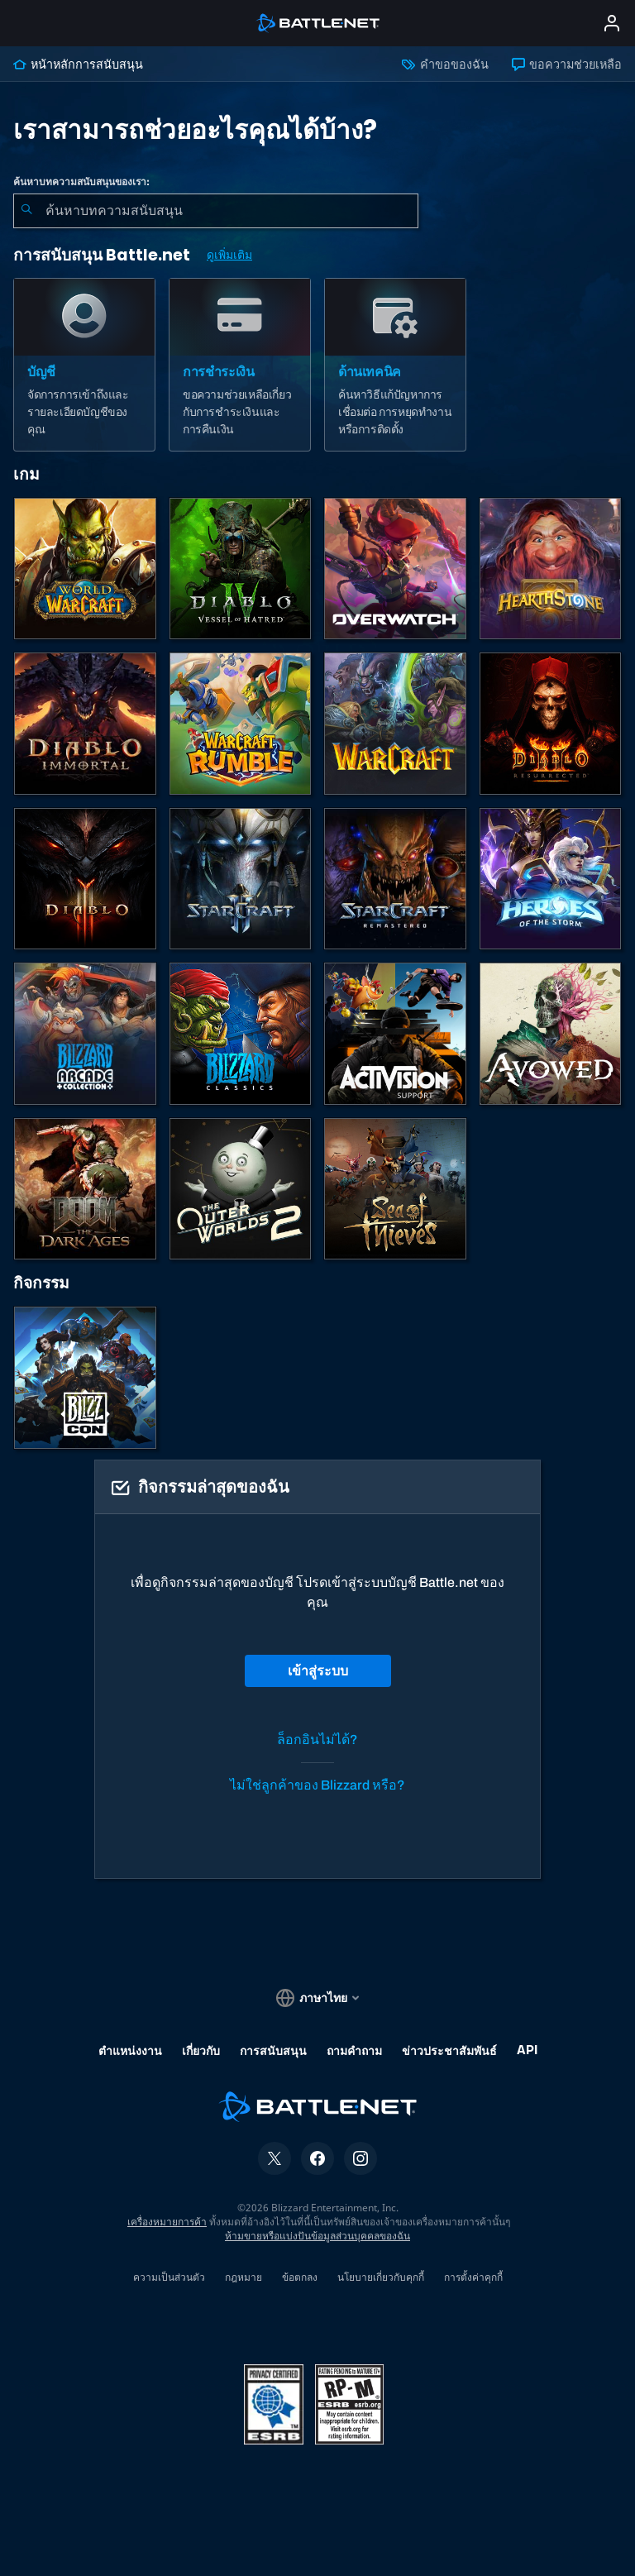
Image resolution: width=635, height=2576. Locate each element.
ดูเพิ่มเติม (229, 255)
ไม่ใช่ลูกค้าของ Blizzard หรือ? (317, 1785)
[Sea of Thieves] (395, 1189)
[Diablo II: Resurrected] (551, 724)
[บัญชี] (84, 365)
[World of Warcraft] (85, 569)
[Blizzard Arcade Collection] (85, 1034)
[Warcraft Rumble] (241, 724)
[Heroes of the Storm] (551, 879)
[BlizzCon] (85, 1378)
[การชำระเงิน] (240, 365)
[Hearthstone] (551, 569)
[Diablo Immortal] (85, 724)
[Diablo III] (85, 879)
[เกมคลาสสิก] (241, 1034)
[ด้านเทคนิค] (395, 365)
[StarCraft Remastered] (395, 879)
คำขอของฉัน (445, 64)
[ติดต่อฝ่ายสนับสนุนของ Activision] (395, 1034)
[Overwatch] (395, 569)
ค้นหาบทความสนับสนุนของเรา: (81, 182)
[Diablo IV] (241, 569)
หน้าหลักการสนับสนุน (78, 64)
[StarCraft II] (241, 879)
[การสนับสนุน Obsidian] (551, 1034)
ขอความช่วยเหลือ (567, 64)
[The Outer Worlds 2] (241, 1189)
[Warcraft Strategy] (395, 724)
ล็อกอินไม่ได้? (317, 1739)
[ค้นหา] (26, 211)
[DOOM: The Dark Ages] (85, 1189)
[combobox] (215, 211)
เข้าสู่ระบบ (318, 1670)
